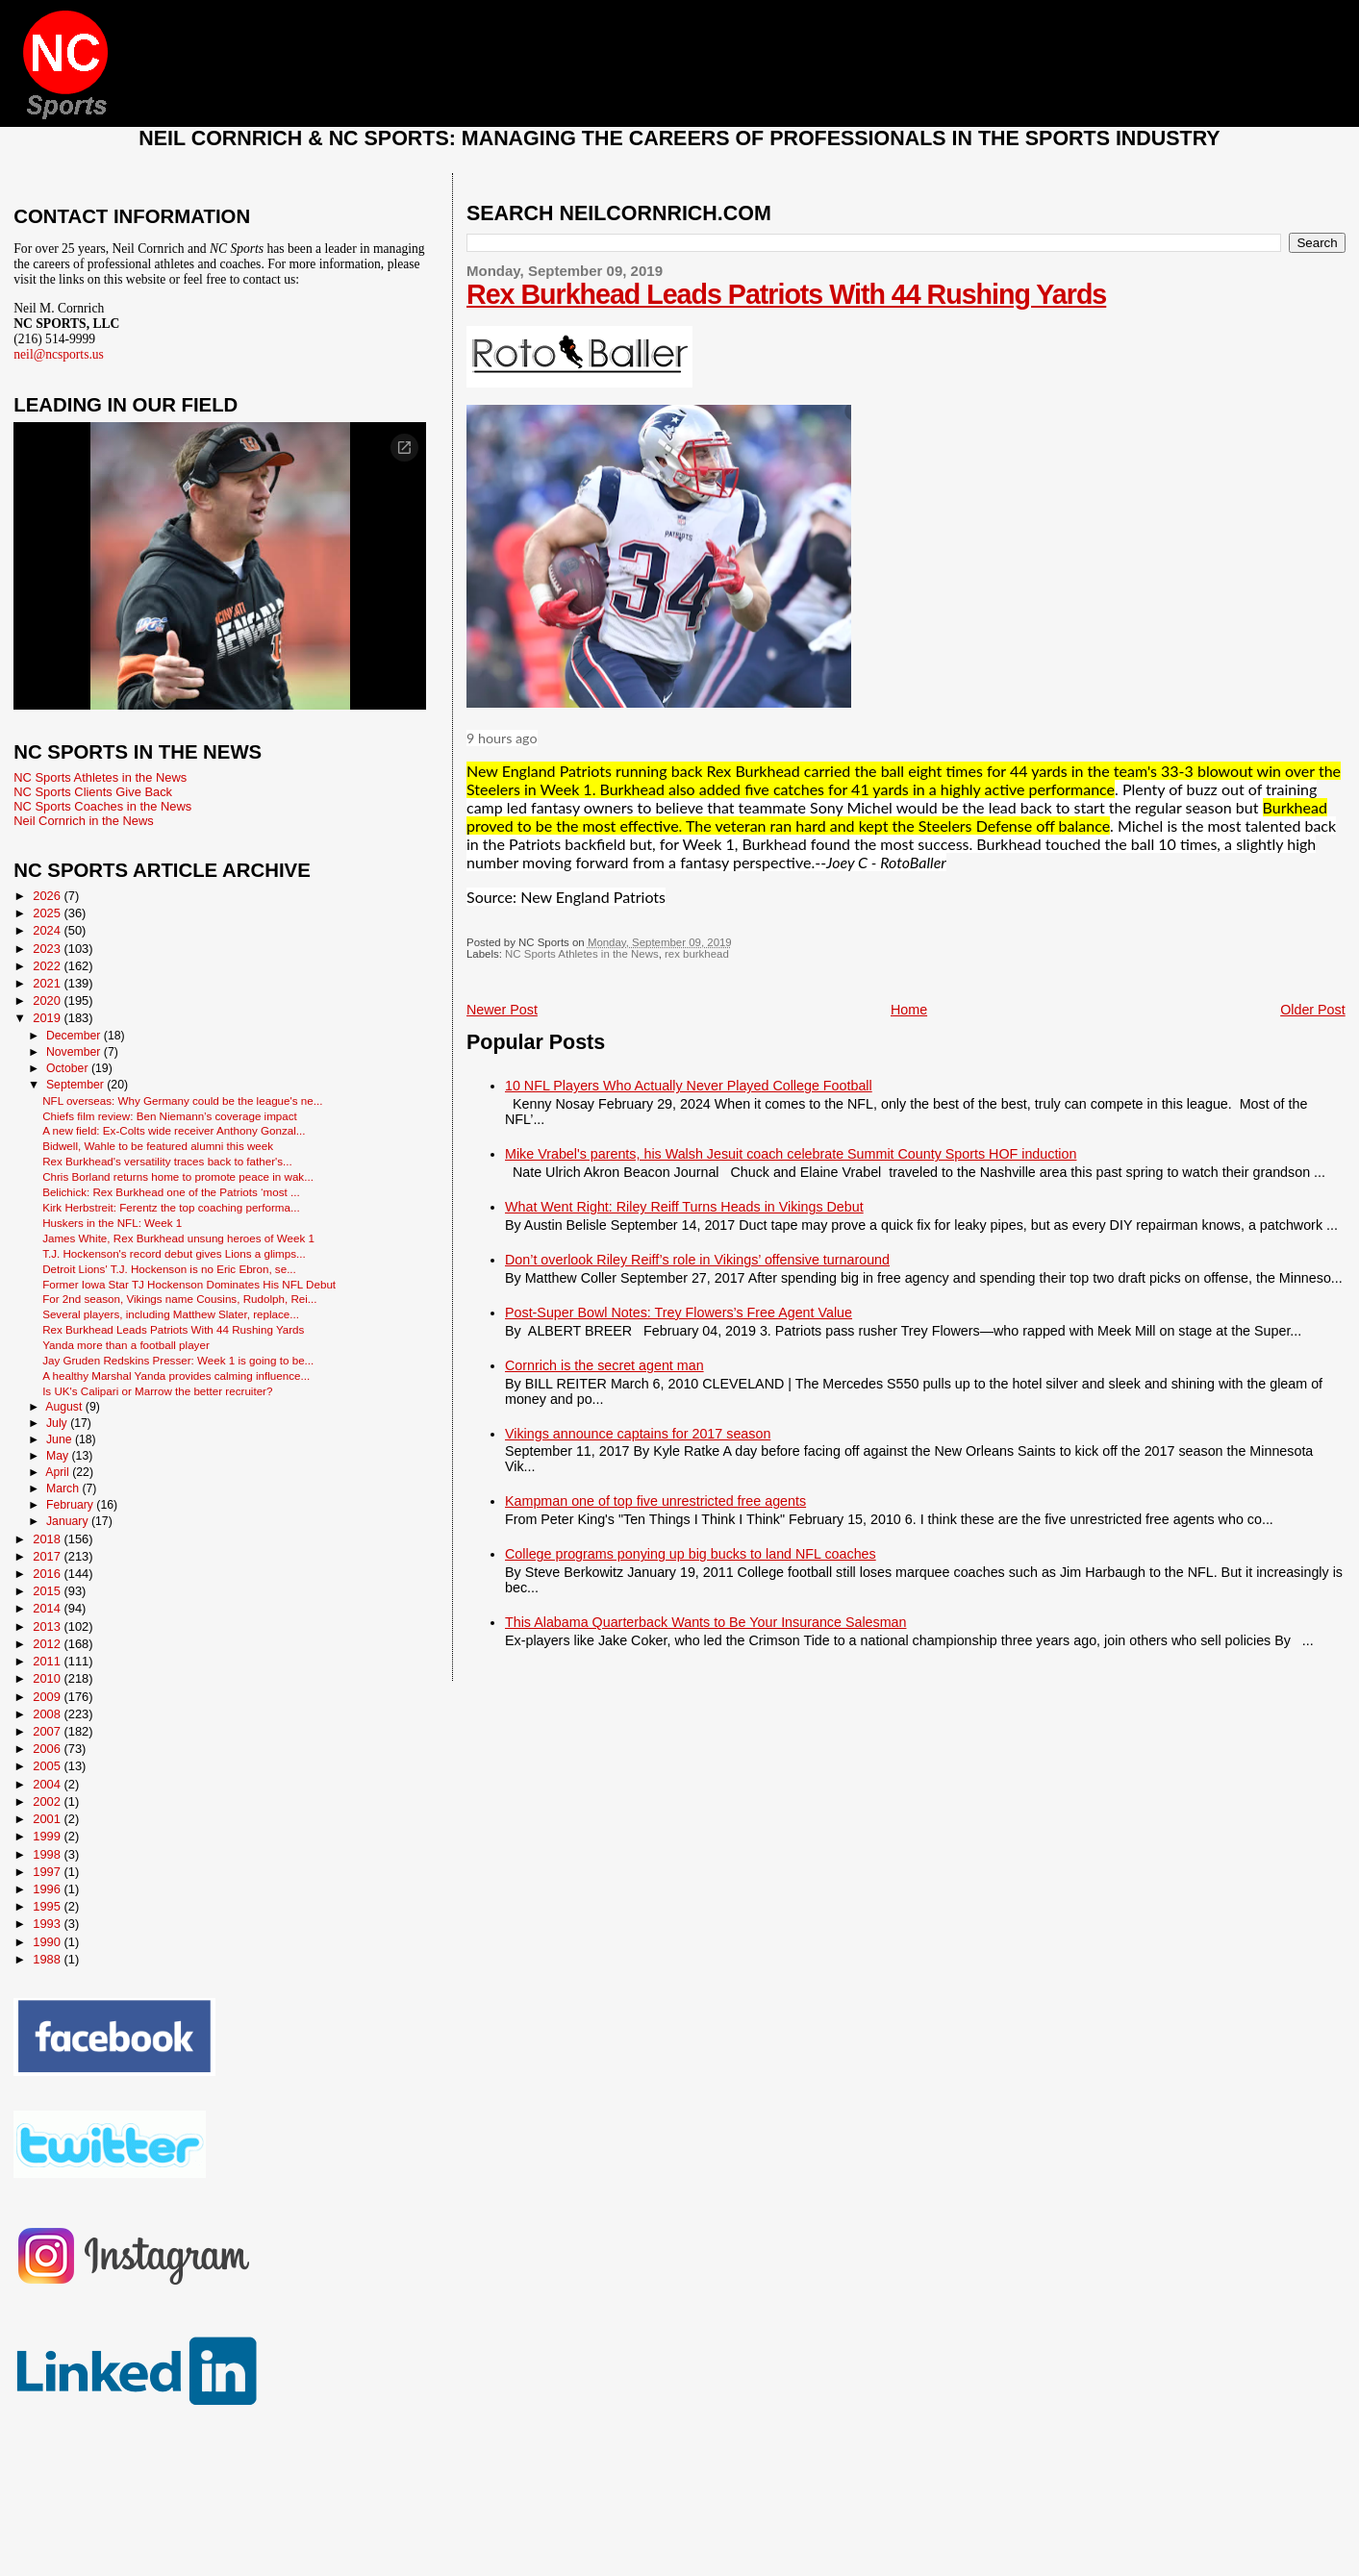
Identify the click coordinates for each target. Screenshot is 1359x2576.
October (68, 1068)
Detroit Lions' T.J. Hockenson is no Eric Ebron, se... (169, 1269)
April (58, 1472)
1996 (48, 1889)
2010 (48, 1678)
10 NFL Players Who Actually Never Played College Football (688, 1085)
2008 (48, 1714)
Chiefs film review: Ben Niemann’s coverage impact (169, 1116)
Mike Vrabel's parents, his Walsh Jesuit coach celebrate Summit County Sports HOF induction (790, 1154)
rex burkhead (697, 954)
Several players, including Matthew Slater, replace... (170, 1314)
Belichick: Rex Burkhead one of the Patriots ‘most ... (171, 1192)
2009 (48, 1696)
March (64, 1488)
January (68, 1521)
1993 (48, 1923)
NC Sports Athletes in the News (582, 954)
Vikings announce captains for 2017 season (637, 1433)
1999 (48, 1836)
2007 (48, 1731)
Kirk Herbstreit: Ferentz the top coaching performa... (171, 1207)
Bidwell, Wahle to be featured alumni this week (157, 1145)
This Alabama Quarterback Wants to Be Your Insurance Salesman (705, 1622)
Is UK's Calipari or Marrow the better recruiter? (157, 1391)
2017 (48, 1556)
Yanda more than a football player (126, 1344)
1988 (48, 1959)
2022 (48, 966)
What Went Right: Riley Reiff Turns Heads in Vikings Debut (684, 1206)
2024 (48, 930)
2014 (48, 1608)
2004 (48, 1784)
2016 (48, 1573)
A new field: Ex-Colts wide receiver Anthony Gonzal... (173, 1130)
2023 (48, 948)
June (60, 1439)
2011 (48, 1661)
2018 (48, 1539)
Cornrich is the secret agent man (604, 1365)
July (58, 1423)
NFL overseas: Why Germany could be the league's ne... (182, 1100)
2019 (48, 1018)
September (76, 1084)
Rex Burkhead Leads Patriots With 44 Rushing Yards (786, 294)
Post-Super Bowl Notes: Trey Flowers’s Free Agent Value (678, 1312)
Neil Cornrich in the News (83, 820)
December (75, 1035)
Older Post (1313, 1009)
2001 (48, 1819)
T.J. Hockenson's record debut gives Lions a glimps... (174, 1253)
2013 (48, 1626)
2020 (48, 1000)
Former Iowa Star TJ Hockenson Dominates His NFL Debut (189, 1284)
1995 (48, 1906)
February (71, 1505)
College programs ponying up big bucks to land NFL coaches (690, 1554)
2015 (48, 1591)
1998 (48, 1854)
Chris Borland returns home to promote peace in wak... (178, 1176)
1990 (48, 1942)
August (65, 1406)
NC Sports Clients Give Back (92, 792)
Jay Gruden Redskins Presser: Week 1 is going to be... (178, 1360)
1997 (48, 1871)
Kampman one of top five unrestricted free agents (655, 1501)
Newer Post (502, 1009)
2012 (48, 1644)
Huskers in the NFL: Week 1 (112, 1222)
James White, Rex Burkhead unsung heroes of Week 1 (178, 1238)
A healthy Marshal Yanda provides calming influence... (176, 1375)
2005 (48, 1766)
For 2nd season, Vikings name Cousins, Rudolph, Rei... (179, 1298)
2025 (48, 913)
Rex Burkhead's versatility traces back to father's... (167, 1161)
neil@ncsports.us (58, 354)
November (75, 1052)
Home (909, 1009)
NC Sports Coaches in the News (102, 806)
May (59, 1456)
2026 (48, 895)
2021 (48, 983)
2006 (48, 1748)
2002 (48, 1801)
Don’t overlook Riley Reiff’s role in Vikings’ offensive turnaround (697, 1259)
